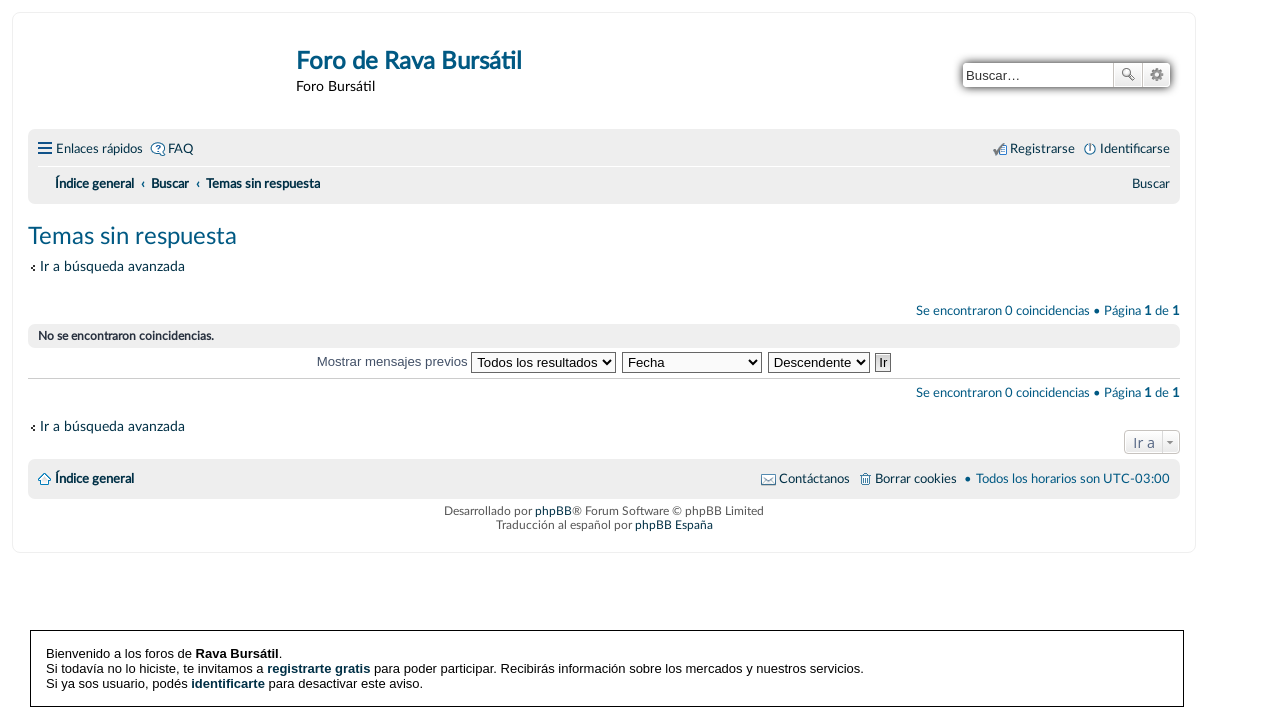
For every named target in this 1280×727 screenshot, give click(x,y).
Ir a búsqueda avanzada (112, 266)
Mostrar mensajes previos (467, 361)
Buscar (1128, 75)
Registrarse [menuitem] (1042, 149)
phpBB (553, 511)
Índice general (94, 479)
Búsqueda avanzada (1156, 75)
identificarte (228, 683)
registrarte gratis (318, 668)
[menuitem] (1151, 184)
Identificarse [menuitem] (1135, 149)
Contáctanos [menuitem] (814, 479)
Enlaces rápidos (99, 149)
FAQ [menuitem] (180, 149)
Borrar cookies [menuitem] (916, 479)
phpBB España (674, 525)
